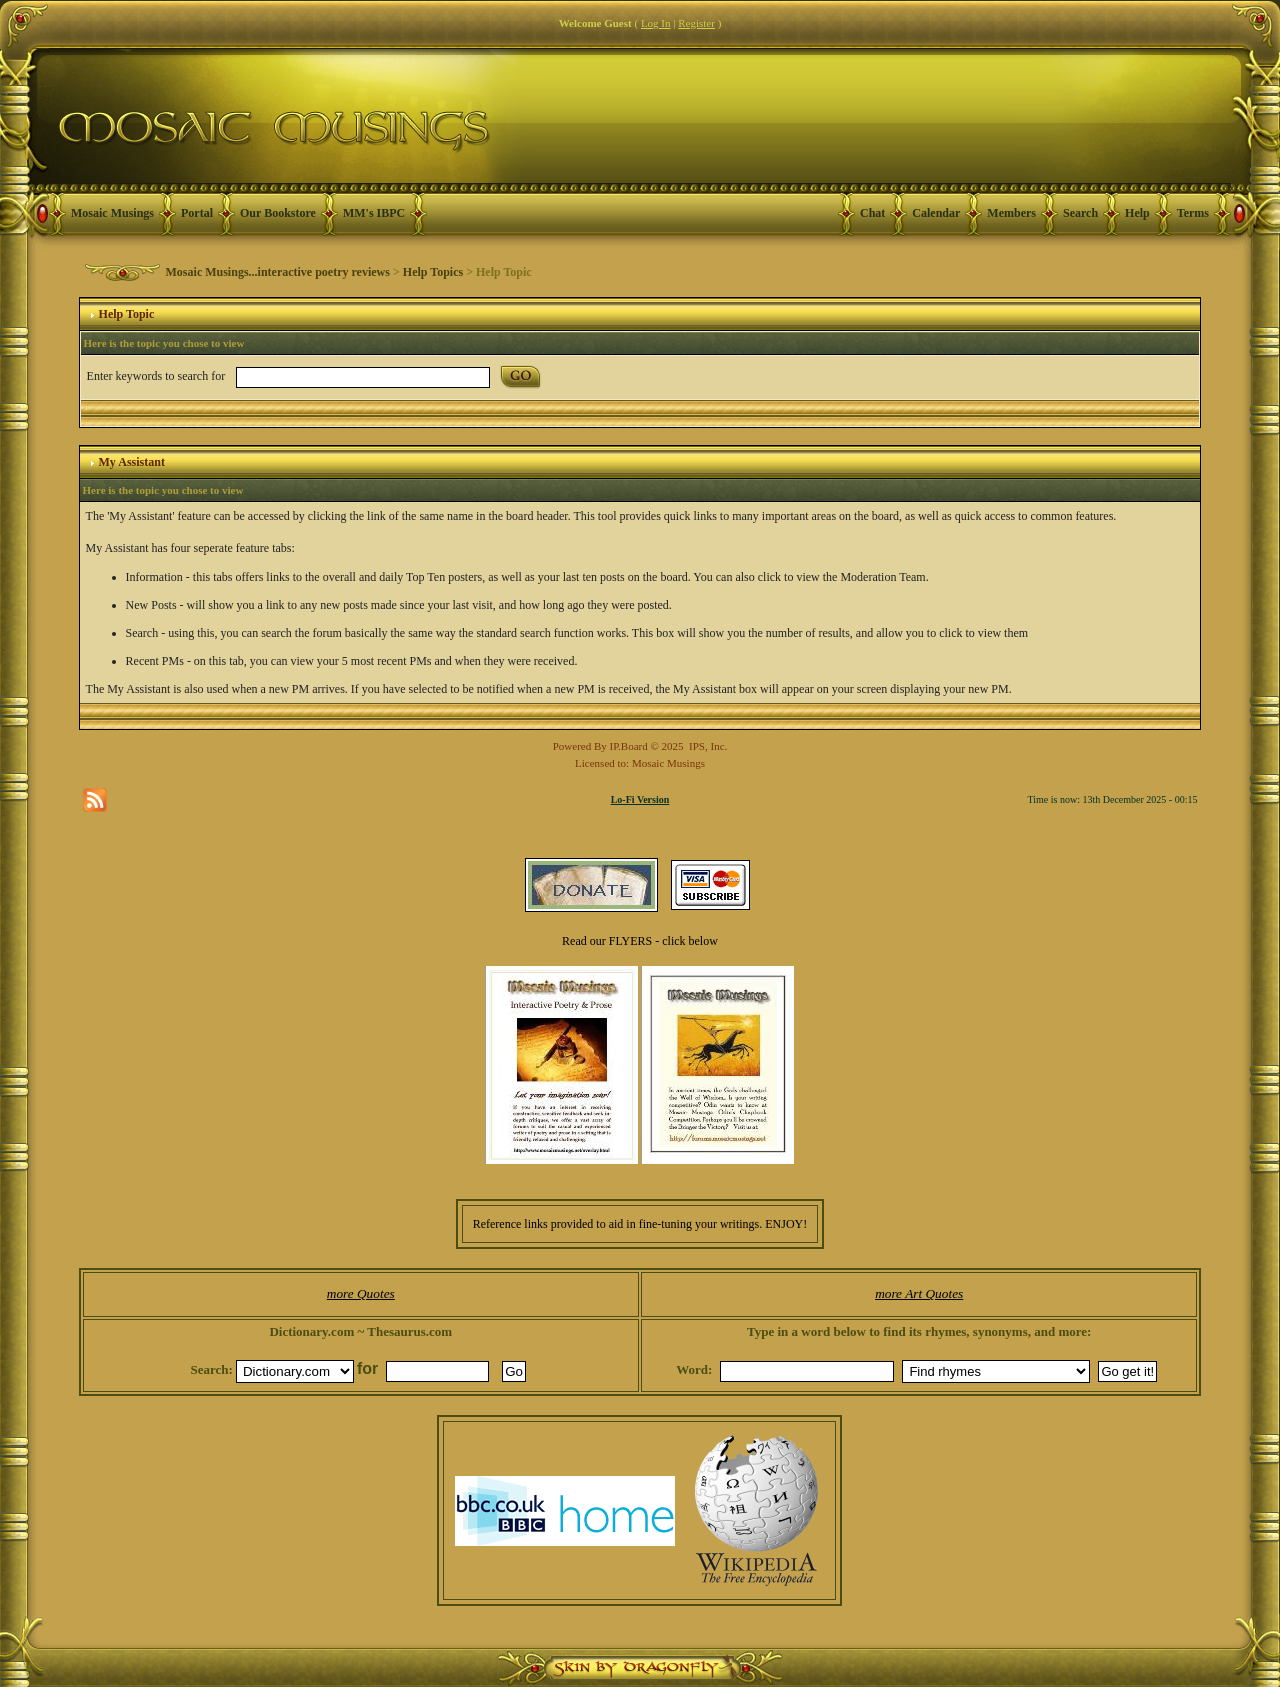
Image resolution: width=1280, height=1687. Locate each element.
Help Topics (433, 272)
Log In (656, 23)
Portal (197, 213)
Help (1137, 213)
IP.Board (629, 746)
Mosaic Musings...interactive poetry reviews (278, 272)
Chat (872, 213)
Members (1011, 213)
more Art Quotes (919, 1293)
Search (1080, 213)
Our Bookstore (278, 213)
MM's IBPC (374, 213)
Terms (1193, 213)
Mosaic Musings (112, 213)
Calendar (936, 213)
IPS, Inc (706, 746)
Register (696, 23)
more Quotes (361, 1293)
